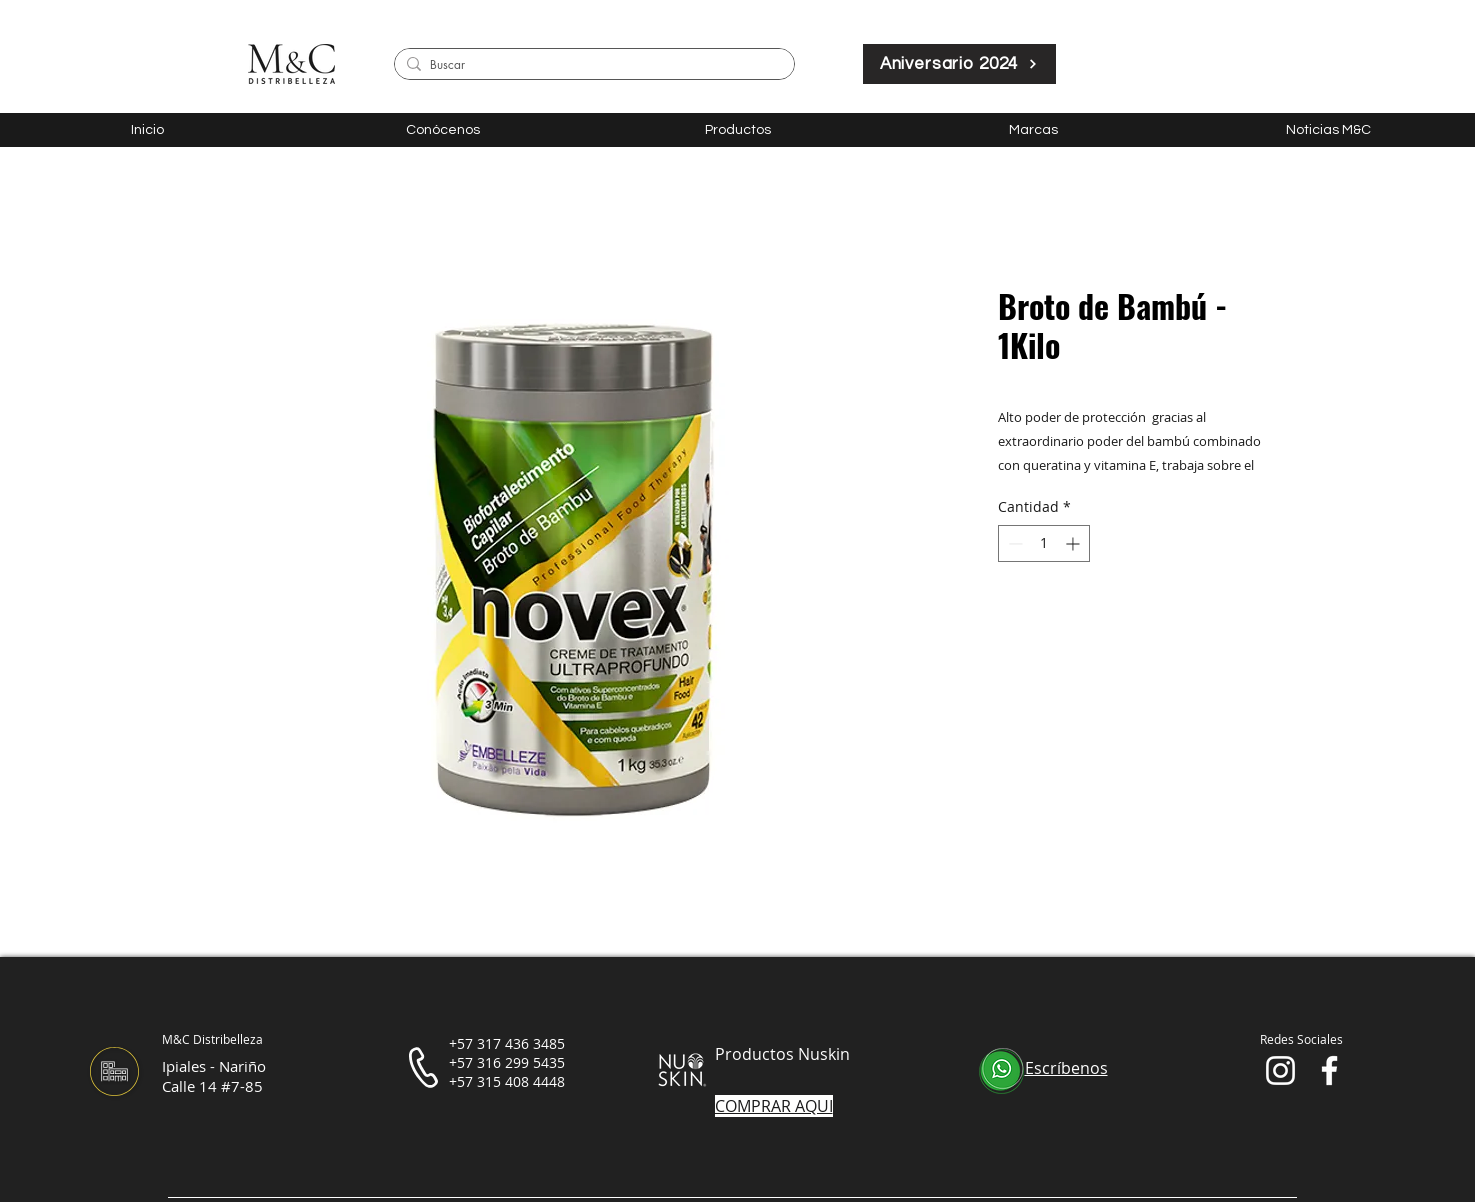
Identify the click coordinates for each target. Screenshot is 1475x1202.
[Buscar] (591, 65)
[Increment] (1074, 543)
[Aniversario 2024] (959, 64)
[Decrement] (1013, 543)
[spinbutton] (1044, 543)
